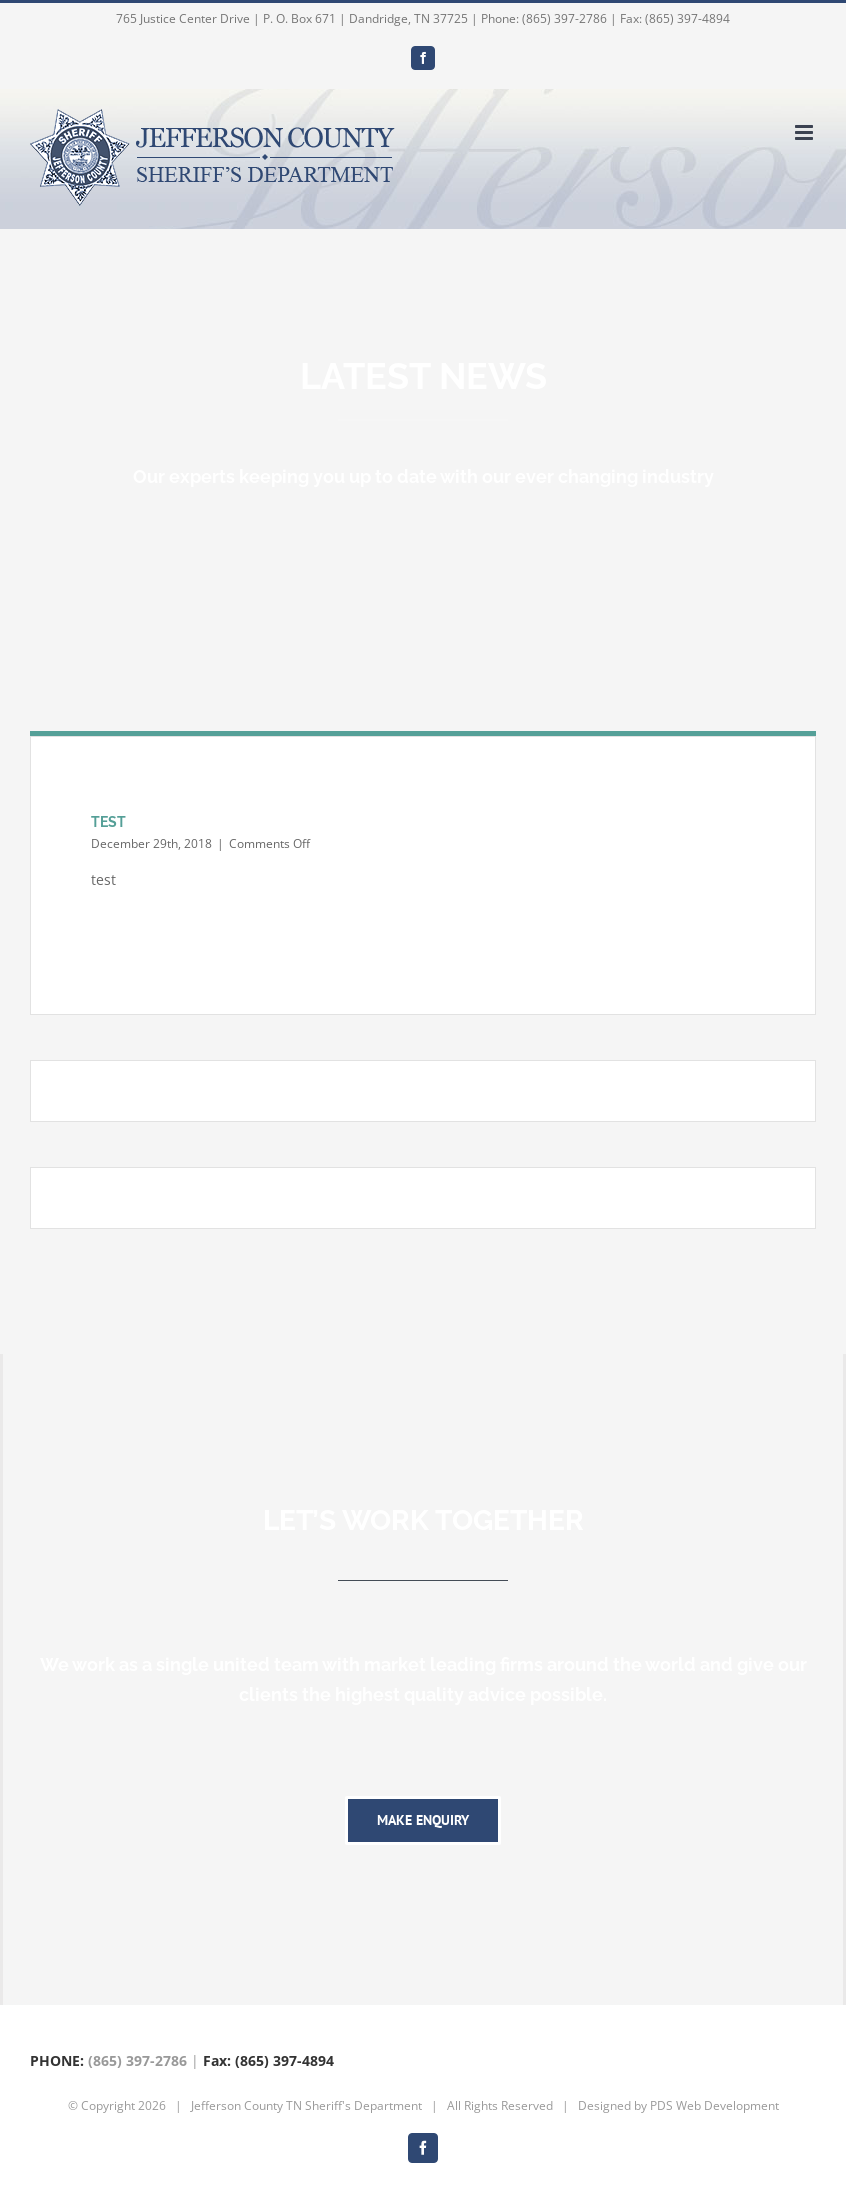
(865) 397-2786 (137, 2060)
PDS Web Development (714, 2105)
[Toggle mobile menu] (805, 132)
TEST (108, 822)
